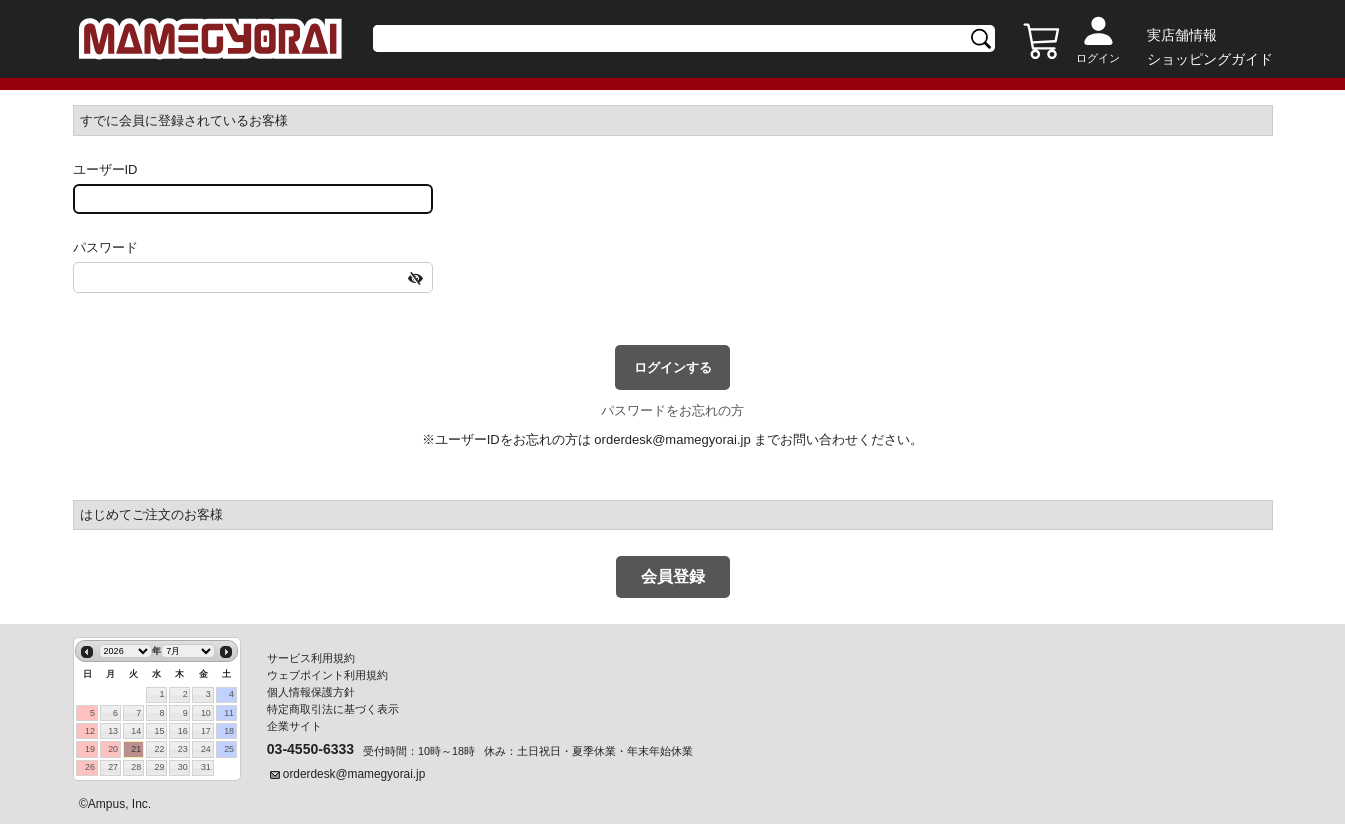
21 (136, 749)
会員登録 (673, 576)
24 (206, 749)
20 (113, 749)
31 (206, 767)
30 (183, 767)
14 (136, 731)
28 (136, 767)
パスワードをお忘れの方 (672, 410)
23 (183, 749)
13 (113, 731)
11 (229, 713)
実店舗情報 (1182, 35)
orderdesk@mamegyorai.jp (672, 439)
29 (160, 767)
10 (206, 713)
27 (113, 767)
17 (206, 731)
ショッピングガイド (1210, 59)
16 (183, 731)
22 (160, 749)
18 (229, 731)
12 (90, 731)
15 (160, 731)
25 (229, 749)
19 (90, 749)
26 (90, 767)
